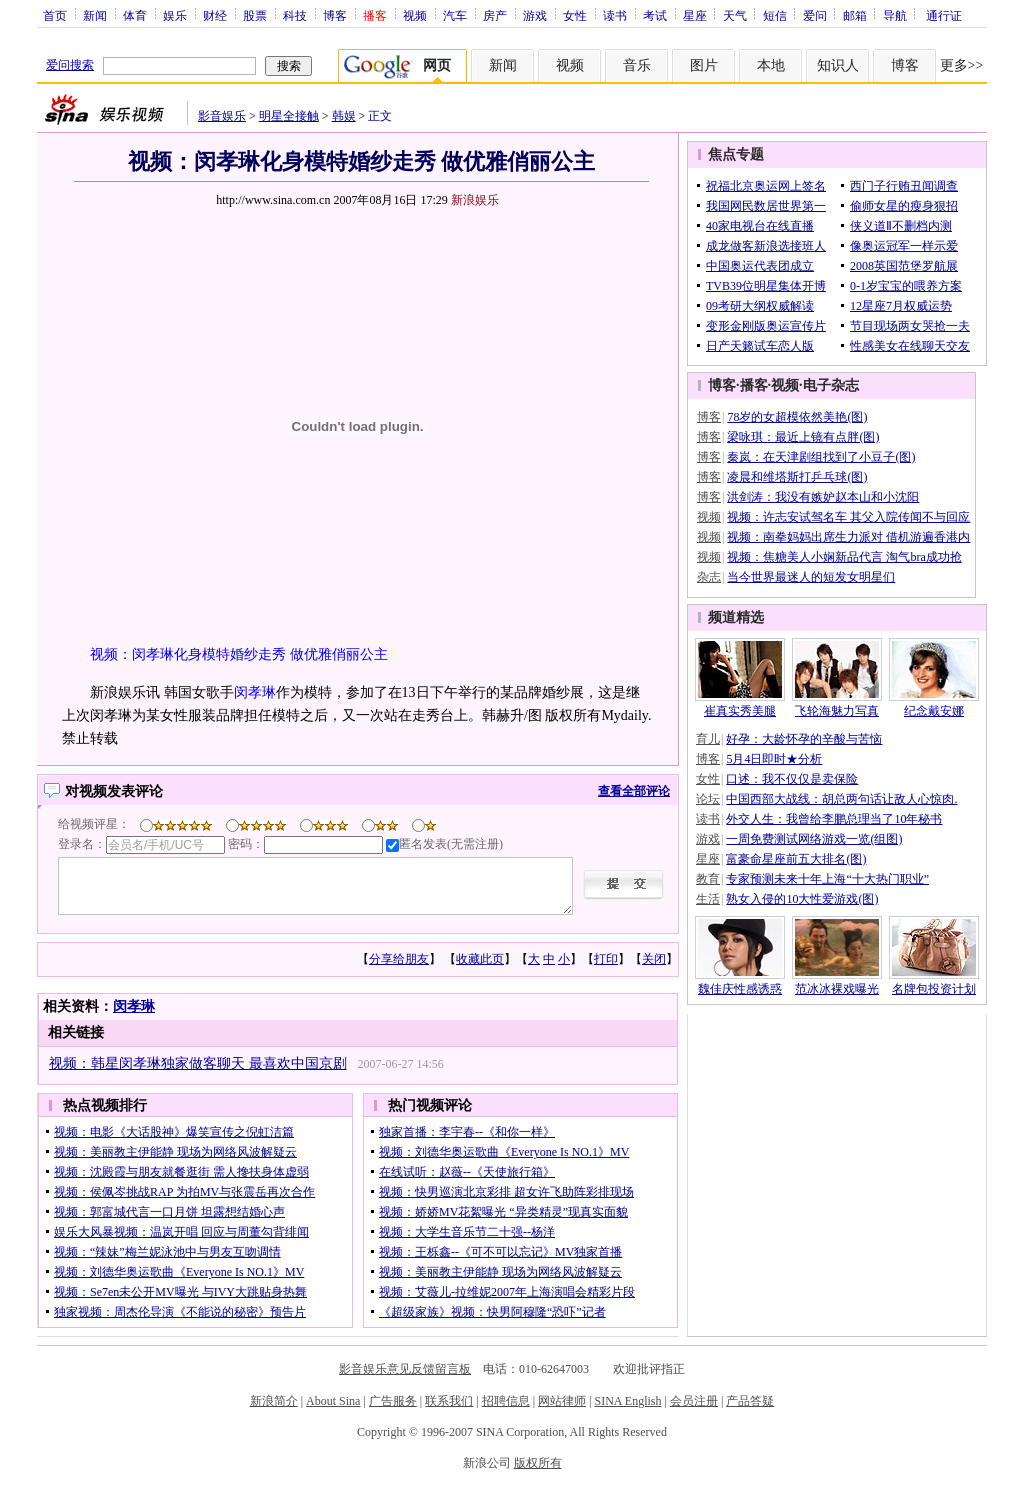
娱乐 (175, 15)
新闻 (95, 15)
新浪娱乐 (475, 200)
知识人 (838, 65)
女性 (575, 15)
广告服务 (393, 1401)
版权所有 (538, 1463)
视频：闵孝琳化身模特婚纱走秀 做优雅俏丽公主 (239, 654)
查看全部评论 (634, 791)
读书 (615, 15)
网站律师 (562, 1401)
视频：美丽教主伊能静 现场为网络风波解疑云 (175, 1152)
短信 (775, 15)
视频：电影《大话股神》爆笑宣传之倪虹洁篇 (174, 1132)
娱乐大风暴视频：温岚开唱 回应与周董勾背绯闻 (181, 1232)
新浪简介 (274, 1401)
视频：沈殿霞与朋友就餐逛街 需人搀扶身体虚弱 (181, 1172)
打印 (606, 959)
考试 (655, 15)
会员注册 (694, 1401)
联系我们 (449, 1401)
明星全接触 (289, 116)
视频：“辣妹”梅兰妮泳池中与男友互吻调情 (167, 1252)
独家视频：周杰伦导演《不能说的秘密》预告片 (180, 1312)
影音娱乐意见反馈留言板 (405, 1369)
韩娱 (344, 116)
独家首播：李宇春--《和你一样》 (467, 1132)
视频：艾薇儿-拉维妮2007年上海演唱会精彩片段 (507, 1292)
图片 (704, 65)
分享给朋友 (399, 959)
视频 (415, 15)
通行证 (944, 15)
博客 (335, 15)
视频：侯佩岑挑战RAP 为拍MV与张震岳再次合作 (184, 1192)
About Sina (333, 1401)
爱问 (815, 15)
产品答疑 (750, 1401)
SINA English (627, 1401)
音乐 (637, 65)
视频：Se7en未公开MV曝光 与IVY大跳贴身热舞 (180, 1292)
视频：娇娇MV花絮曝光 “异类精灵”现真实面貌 (503, 1212)
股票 (255, 15)
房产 (495, 15)
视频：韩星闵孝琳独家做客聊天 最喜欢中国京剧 (198, 1063)
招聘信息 (506, 1401)
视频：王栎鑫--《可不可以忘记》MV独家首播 (500, 1252)
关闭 (654, 959)
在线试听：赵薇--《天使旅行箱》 (467, 1172)
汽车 (455, 15)
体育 (135, 15)
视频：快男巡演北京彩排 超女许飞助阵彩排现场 (506, 1192)
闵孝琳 (255, 692)
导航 (895, 15)
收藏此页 (480, 959)
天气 (735, 15)
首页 (55, 15)
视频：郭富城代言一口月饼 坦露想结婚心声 (169, 1212)
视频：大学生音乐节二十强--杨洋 (467, 1232)
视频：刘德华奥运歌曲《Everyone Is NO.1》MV (179, 1272)
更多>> (962, 65)
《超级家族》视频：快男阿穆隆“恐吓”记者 (492, 1312)
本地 (771, 65)
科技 (295, 15)
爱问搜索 (70, 65)
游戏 (535, 15)
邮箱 (855, 15)
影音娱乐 (222, 116)
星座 (695, 15)
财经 (215, 15)
